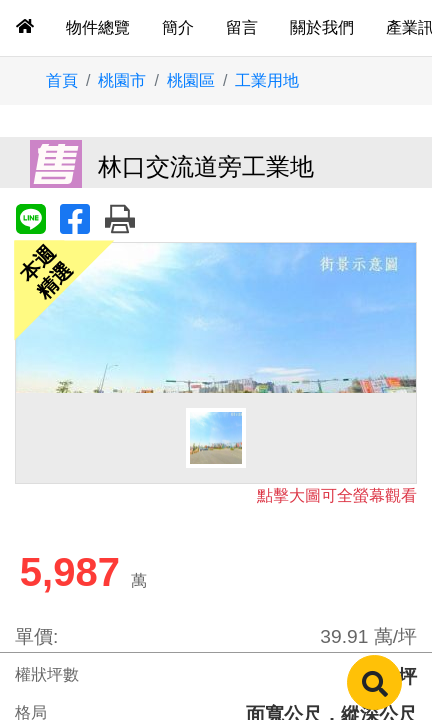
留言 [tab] (242, 27)
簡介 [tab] (178, 27)
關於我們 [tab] (322, 27)
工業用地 (267, 80)
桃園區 (191, 80)
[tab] (25, 28)
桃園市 (122, 80)
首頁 (62, 80)
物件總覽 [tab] (98, 27)
